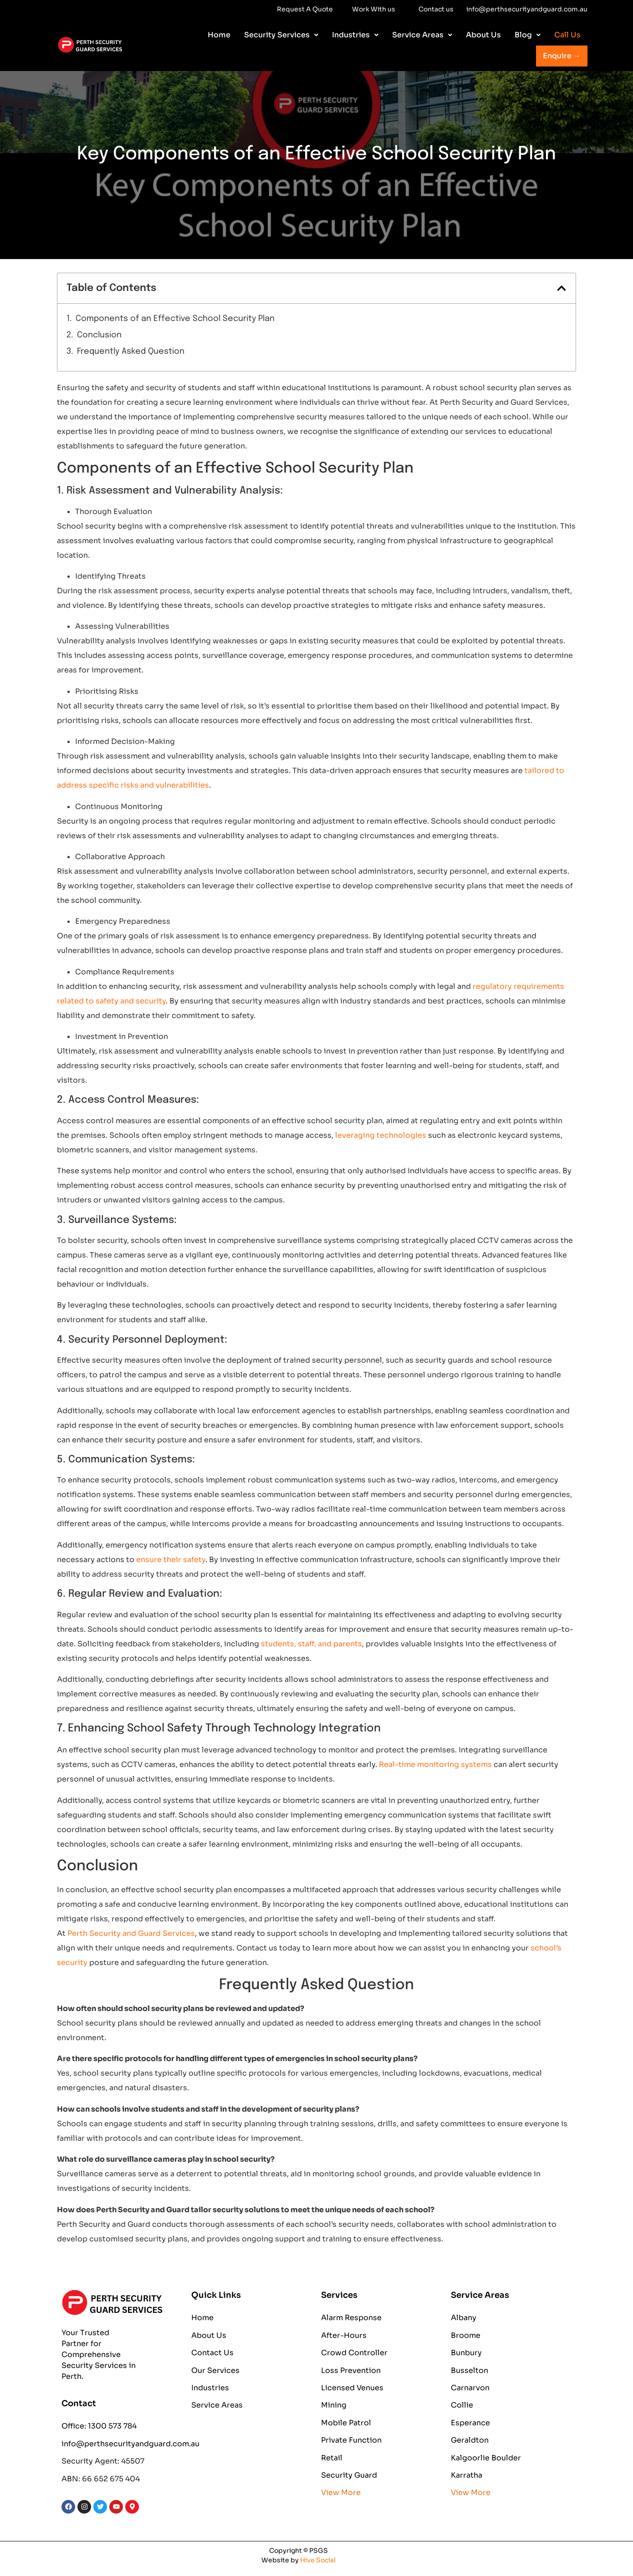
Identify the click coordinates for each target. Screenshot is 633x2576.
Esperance (470, 2423)
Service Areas (422, 35)
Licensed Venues (352, 2388)
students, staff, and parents (311, 1644)
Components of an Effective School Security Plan (175, 319)
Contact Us (212, 2352)
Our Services (215, 2370)
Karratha (466, 2475)
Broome (465, 2335)
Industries (355, 35)
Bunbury (466, 2352)
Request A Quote (305, 9)
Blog (528, 35)
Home (219, 35)
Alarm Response (351, 2317)
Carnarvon (470, 2388)
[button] (281, 35)
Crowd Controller (354, 2352)
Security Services (281, 35)
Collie (462, 2405)
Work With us (235, 10)
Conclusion (99, 335)
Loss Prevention (351, 2370)
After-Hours (344, 2335)
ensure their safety (170, 1559)
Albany (463, 2317)
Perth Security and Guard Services (131, 1933)
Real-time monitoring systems (435, 1764)
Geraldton (470, 2440)
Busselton (469, 2370)
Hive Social (318, 2560)
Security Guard (349, 2475)
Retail (331, 2458)
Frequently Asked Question (130, 351)
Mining (334, 2405)
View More (341, 2492)
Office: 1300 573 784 (99, 2426)
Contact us (436, 9)
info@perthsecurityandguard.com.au (526, 9)
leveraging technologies (380, 1135)
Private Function (351, 2440)
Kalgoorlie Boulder (486, 2458)
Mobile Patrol (346, 2423)
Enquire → (562, 56)
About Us (483, 35)
